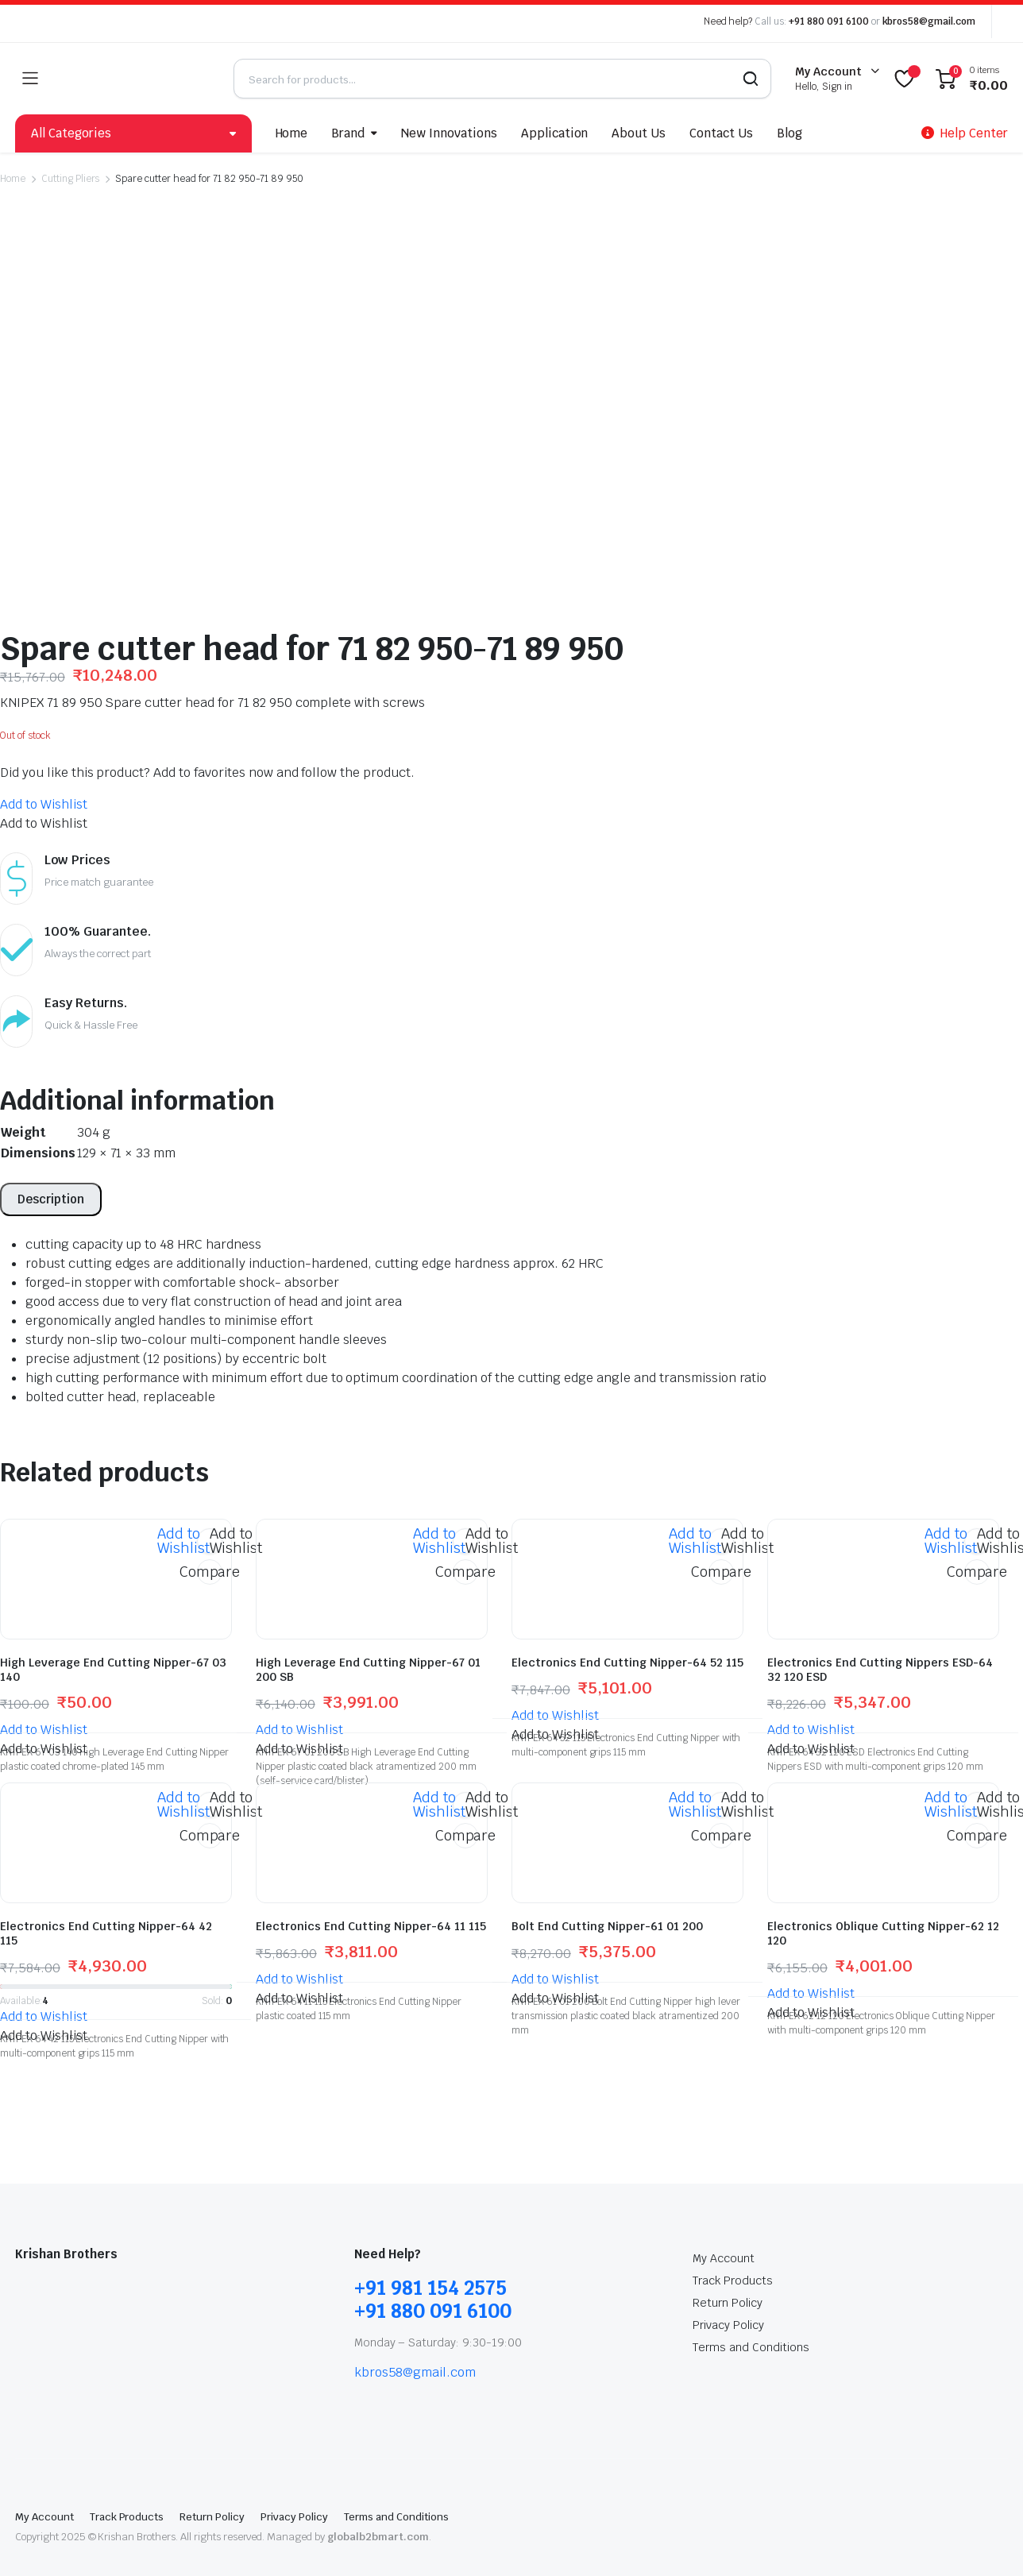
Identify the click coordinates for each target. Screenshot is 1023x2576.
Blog (789, 133)
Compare (209, 1533)
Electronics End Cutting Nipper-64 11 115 (371, 1887)
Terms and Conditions (751, 2308)
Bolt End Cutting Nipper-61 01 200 (607, 1887)
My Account (724, 2219)
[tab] (51, 1160)
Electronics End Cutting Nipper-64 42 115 (106, 1894)
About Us (639, 133)
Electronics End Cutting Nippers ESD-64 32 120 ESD (880, 1630)
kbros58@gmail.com (929, 21)
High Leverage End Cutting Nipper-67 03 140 (113, 1630)
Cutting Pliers (70, 178)
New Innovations (449, 133)
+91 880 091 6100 (829, 21)
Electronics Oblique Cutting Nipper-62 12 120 (883, 1894)
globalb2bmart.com (378, 2498)
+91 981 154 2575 (430, 2249)
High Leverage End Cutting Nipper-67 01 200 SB (368, 1630)
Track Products (733, 2241)
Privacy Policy (728, 2286)
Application (555, 133)
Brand (348, 133)
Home (292, 133)
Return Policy (727, 2264)
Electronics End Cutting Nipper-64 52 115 (627, 1623)
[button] (43, 765)
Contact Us (721, 133)
